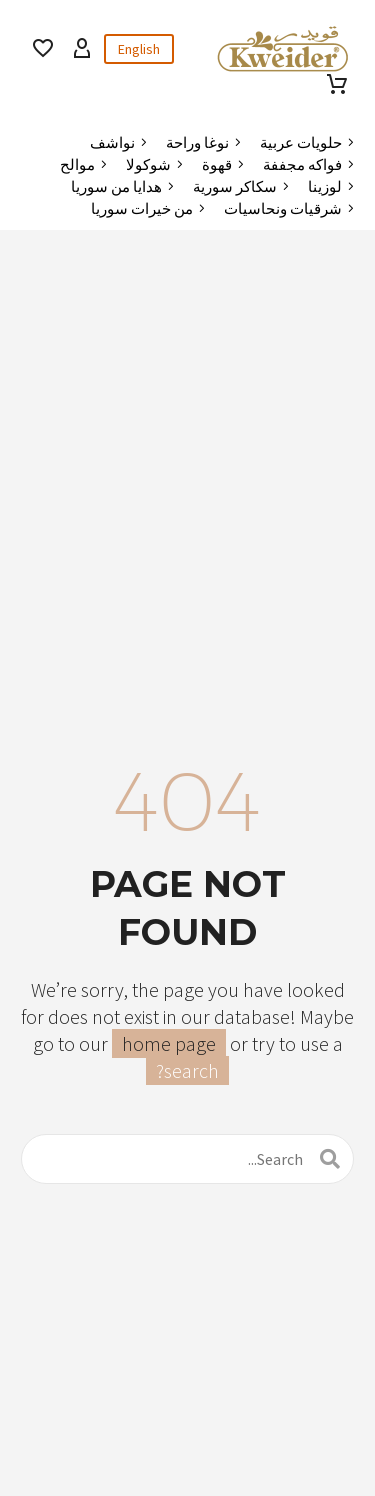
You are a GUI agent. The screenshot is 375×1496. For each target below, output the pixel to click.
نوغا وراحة (197, 142)
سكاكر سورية (235, 186)
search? (187, 1070)
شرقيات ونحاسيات (283, 208)
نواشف (112, 142)
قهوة (217, 164)
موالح (77, 164)
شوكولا (148, 164)
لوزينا (325, 186)
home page (169, 1043)
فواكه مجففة (302, 164)
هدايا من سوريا (116, 186)
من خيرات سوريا (142, 208)
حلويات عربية (301, 142)
